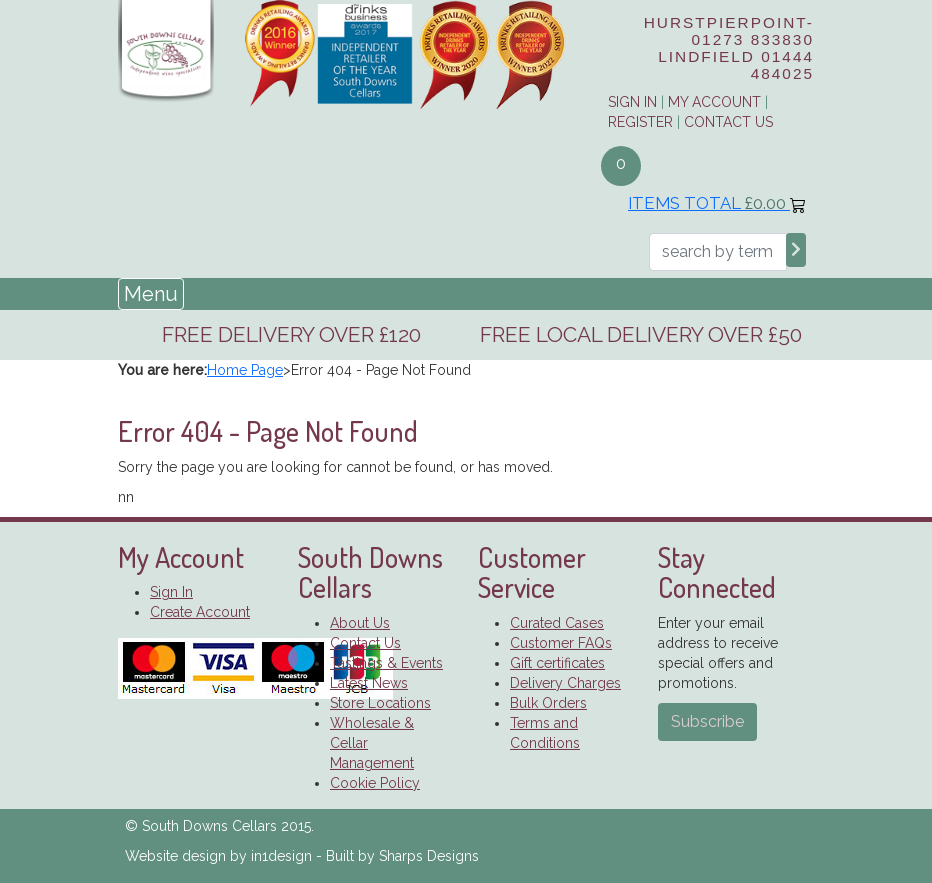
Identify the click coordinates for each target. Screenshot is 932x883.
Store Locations (380, 703)
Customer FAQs (561, 643)
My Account (714, 102)
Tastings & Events (386, 663)
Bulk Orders (548, 703)
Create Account (200, 612)
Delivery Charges (565, 683)
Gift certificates (557, 663)
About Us (360, 623)
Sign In (171, 592)
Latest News (369, 683)
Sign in (632, 102)
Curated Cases (557, 623)
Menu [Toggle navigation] (151, 294)
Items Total (717, 203)
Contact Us (728, 122)
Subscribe (707, 721)
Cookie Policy (375, 783)
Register (640, 122)
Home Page (245, 370)
